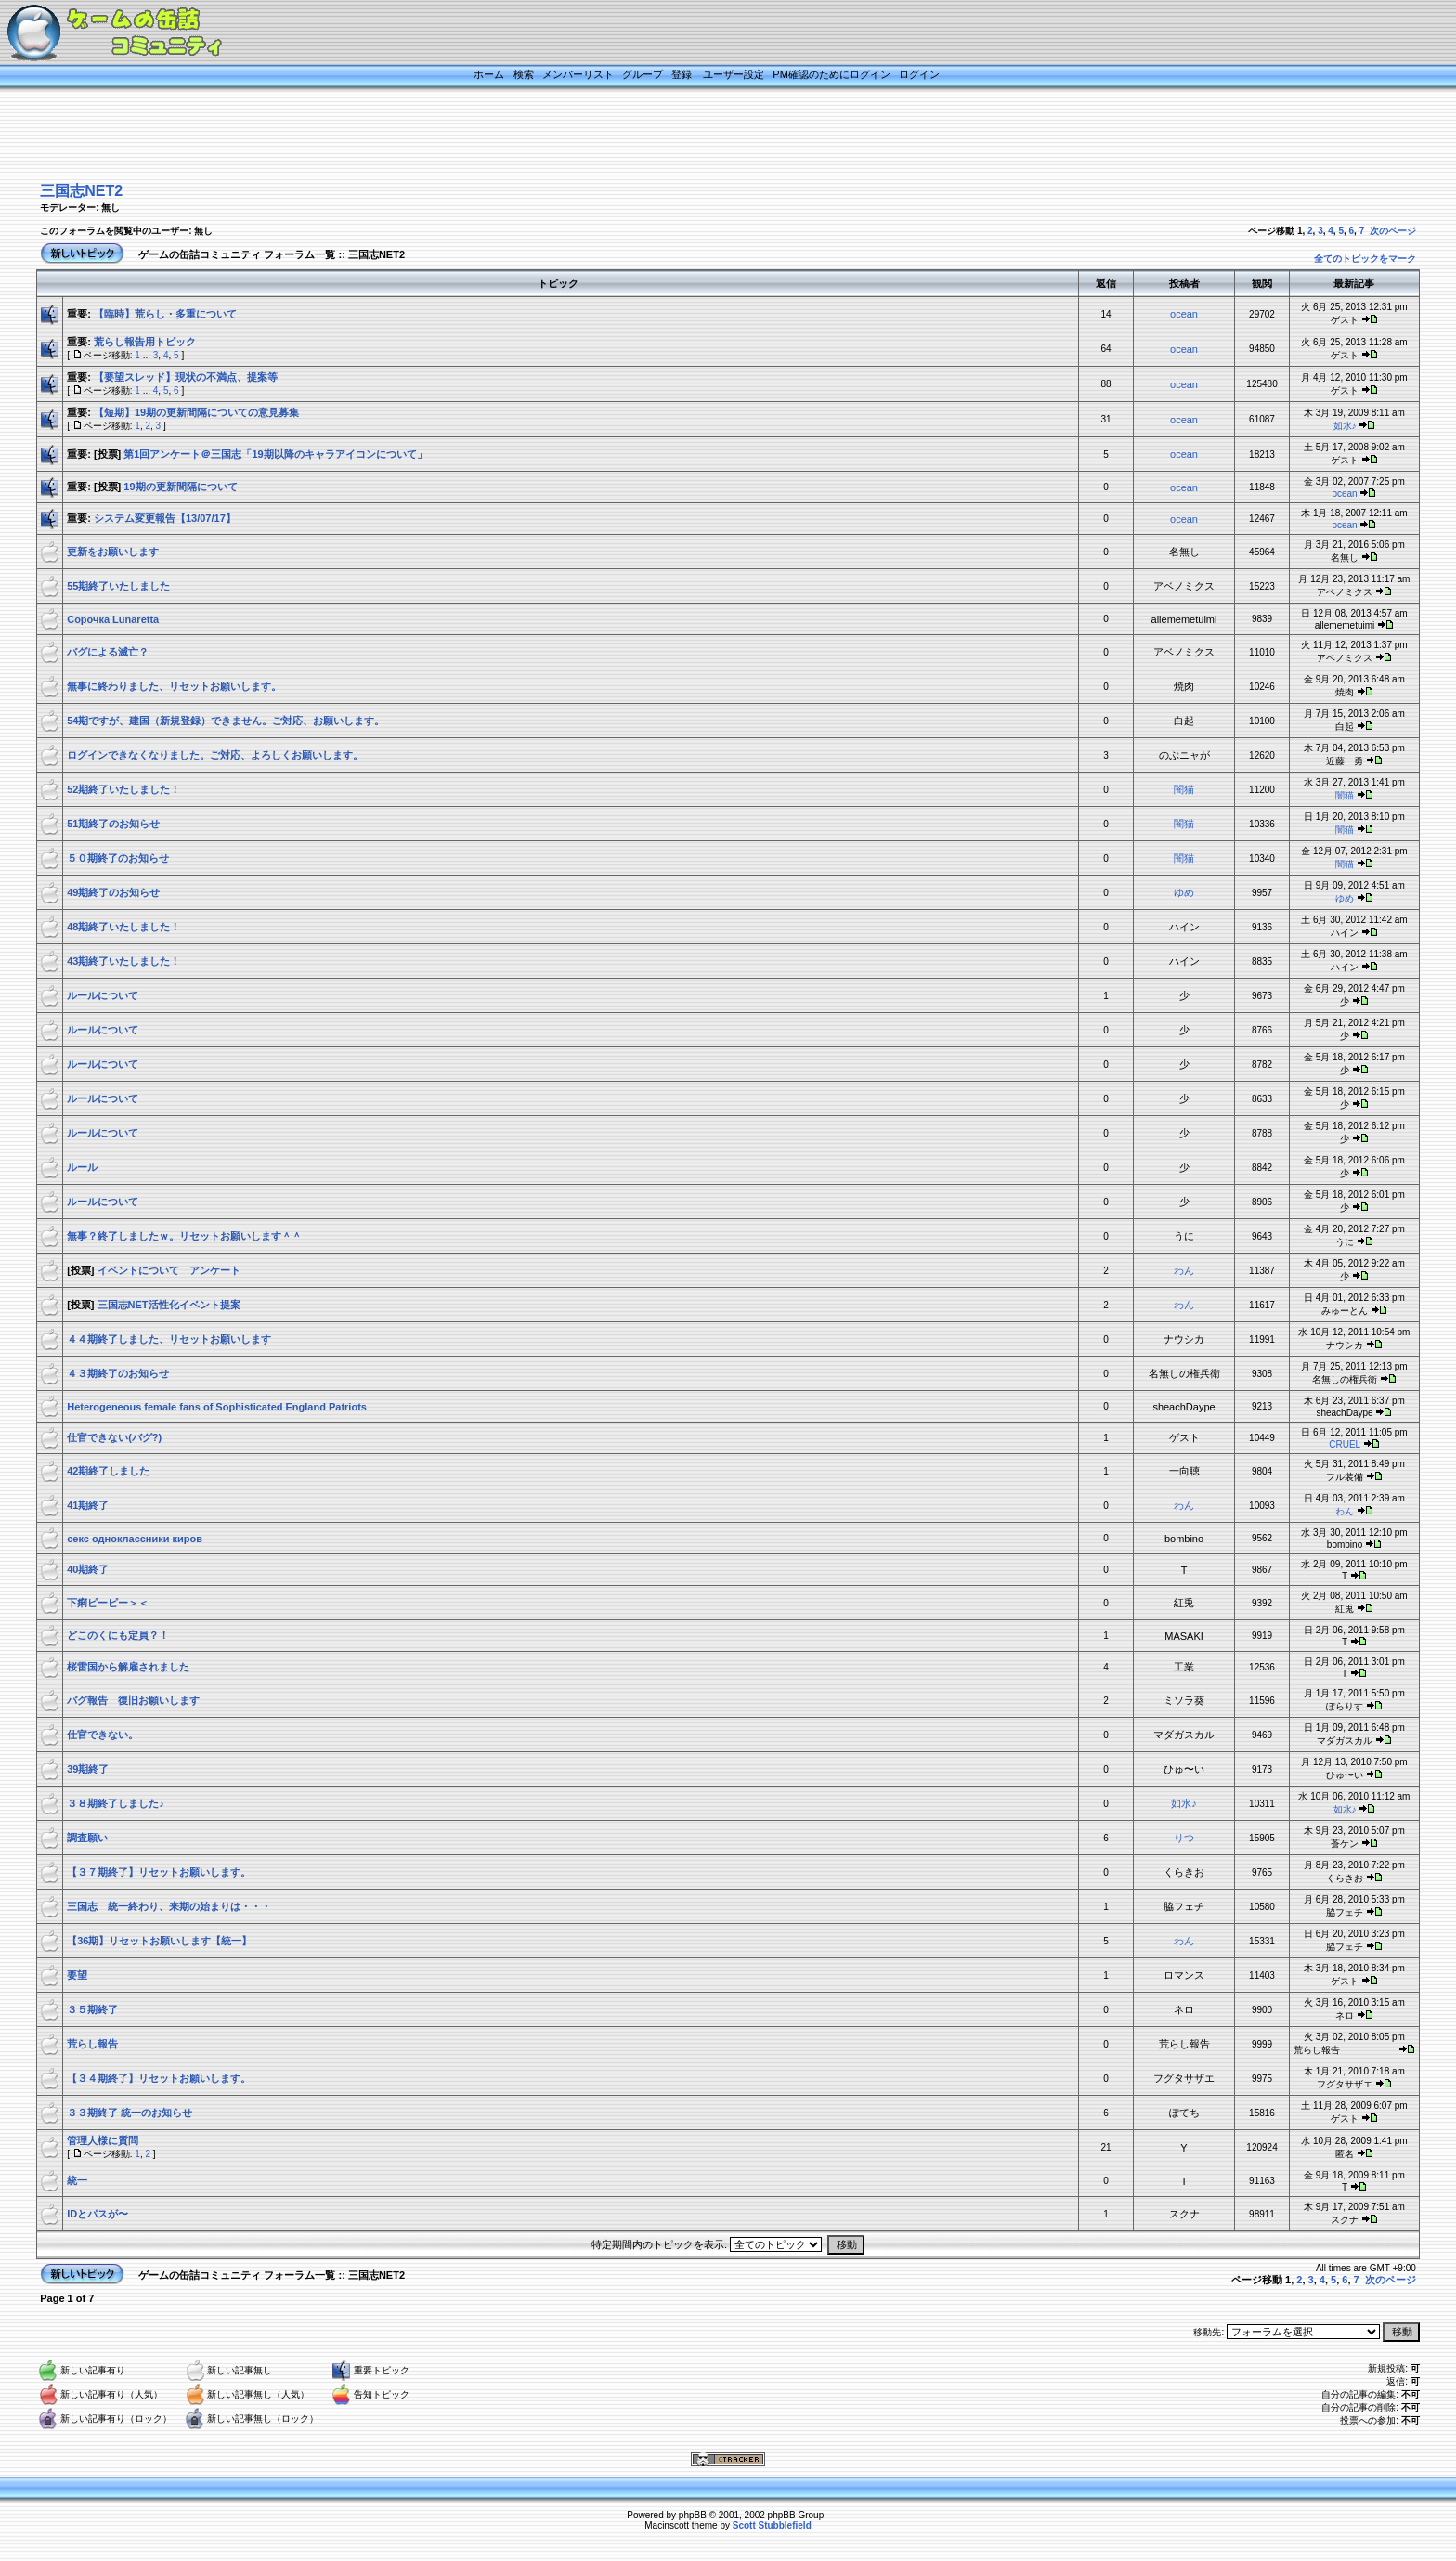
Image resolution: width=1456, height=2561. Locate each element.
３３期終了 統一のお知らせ (129, 2112)
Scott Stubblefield (772, 2525)
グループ (642, 74)
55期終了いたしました (118, 586)
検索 (524, 74)
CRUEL (1344, 1444)
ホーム (489, 74)
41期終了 (88, 1505)
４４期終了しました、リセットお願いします (169, 1339)
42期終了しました (108, 1470)
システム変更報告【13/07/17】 (165, 518)
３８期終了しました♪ (115, 1803)
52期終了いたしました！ (123, 789)
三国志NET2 (81, 191)
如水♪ (1345, 426)
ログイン (919, 74)
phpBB (693, 2515)
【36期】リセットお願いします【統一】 (159, 1940)
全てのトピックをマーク (1365, 259)
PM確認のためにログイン (831, 74)
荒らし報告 (108, 2043)
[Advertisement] (705, 136)
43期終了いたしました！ (123, 961)
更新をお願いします (113, 551)
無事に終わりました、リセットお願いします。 (174, 686)
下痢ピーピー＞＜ (108, 1602)
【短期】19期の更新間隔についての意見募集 (196, 412)
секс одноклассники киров (134, 1538)
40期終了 (88, 1569)
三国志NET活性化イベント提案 (169, 1304)
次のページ (1393, 231)
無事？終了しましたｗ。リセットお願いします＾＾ (184, 1236)
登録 (681, 74)
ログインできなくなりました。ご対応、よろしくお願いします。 (215, 754)
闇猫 (1184, 789)
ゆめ (1184, 892)
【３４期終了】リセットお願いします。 (159, 2078)
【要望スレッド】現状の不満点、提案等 (186, 377)
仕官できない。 (102, 1734)
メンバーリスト (578, 74)
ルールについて (102, 995)
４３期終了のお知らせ (118, 1373)
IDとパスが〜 (97, 2213)
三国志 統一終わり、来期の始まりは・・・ (169, 1906)
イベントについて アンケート (169, 1270)
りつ (1184, 1837)
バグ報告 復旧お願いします (133, 1700)
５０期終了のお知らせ (118, 858)
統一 (77, 2180)
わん (1184, 1270)
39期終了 (88, 1768)
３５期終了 (92, 2009)
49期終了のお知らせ (113, 892)
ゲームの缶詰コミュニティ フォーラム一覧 (236, 254)
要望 (77, 1975)
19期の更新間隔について (180, 486)
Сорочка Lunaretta (113, 619)
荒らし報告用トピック (145, 341)
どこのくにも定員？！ (118, 1635)
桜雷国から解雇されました (128, 1666)
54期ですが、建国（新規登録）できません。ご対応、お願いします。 (225, 720)
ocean (1184, 313)
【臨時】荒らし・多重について (165, 313)
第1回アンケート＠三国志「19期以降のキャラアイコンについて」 (275, 454)
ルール (82, 1167)
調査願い (87, 1837)
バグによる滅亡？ (108, 651)
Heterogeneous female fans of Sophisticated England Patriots (217, 1406)
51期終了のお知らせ (113, 823)
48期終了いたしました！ (123, 926)
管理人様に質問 (102, 2140)
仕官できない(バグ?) (114, 1437)
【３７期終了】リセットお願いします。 (159, 1872)
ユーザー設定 (733, 74)
